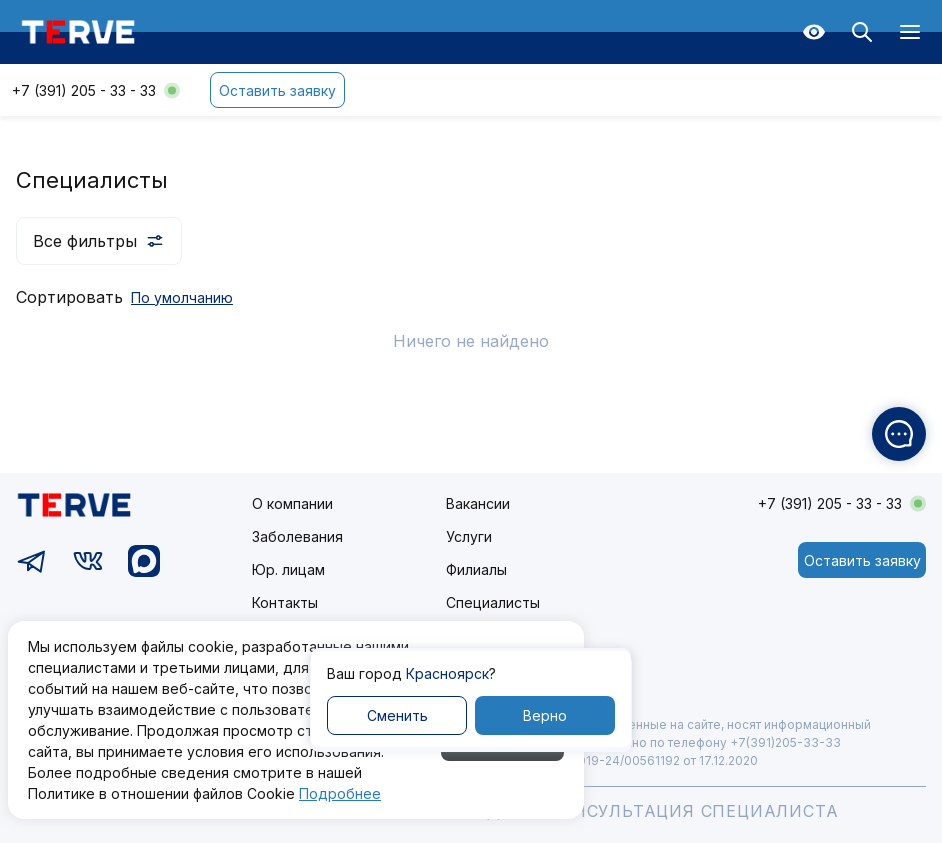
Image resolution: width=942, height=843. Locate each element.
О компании (292, 503)
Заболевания (297, 536)
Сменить (397, 715)
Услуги (469, 536)
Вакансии (478, 503)
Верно (545, 715)
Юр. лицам (288, 569)
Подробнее (340, 793)
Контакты (285, 602)
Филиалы (476, 569)
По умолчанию (182, 297)
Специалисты (493, 602)
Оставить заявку (277, 90)
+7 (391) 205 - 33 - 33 (84, 90)
